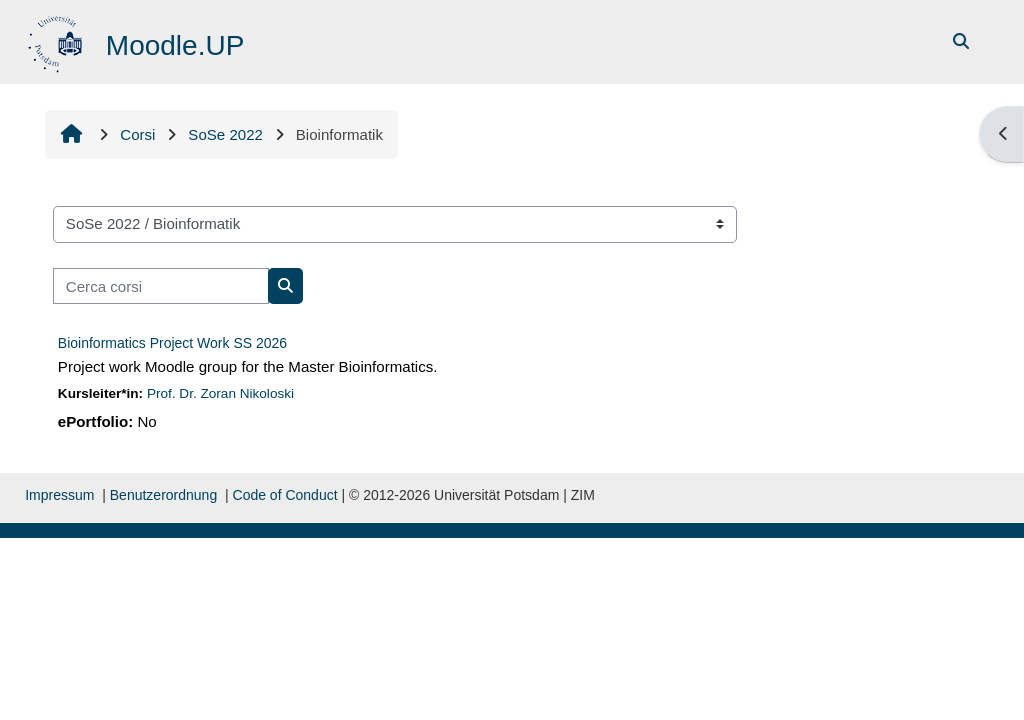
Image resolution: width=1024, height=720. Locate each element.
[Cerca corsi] (161, 286)
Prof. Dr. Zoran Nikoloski (220, 393)
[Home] (57, 40)
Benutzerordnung (163, 495)
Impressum (59, 495)
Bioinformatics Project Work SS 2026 (172, 343)
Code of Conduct (285, 495)
